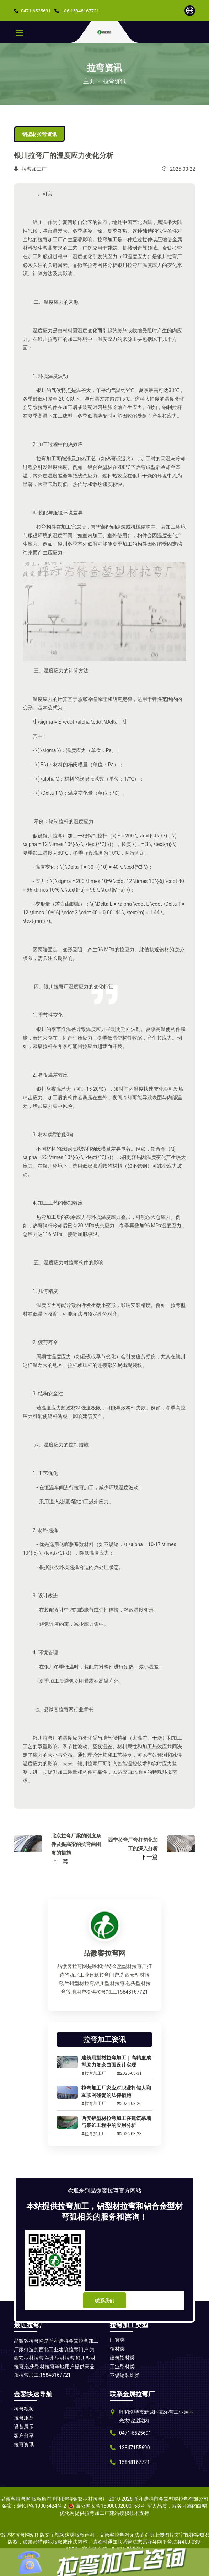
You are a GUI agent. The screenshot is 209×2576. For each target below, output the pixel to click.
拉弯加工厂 (34, 169)
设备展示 (24, 2426)
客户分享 (24, 2435)
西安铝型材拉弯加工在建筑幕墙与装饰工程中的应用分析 (116, 2121)
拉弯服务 (24, 2418)
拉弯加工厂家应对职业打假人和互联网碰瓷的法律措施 (116, 2091)
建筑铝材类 (122, 2357)
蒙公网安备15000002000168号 (110, 2506)
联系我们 (104, 2300)
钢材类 (117, 2349)
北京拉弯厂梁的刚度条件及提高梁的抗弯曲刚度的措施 (76, 1844)
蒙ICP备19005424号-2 (41, 2506)
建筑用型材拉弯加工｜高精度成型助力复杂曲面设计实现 (116, 2061)
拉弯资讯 (114, 81)
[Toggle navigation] (19, 32)
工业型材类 (122, 2366)
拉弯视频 (24, 2409)
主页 (89, 81)
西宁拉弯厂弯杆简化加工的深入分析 (133, 1844)
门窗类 (117, 2340)
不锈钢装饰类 (125, 2375)
